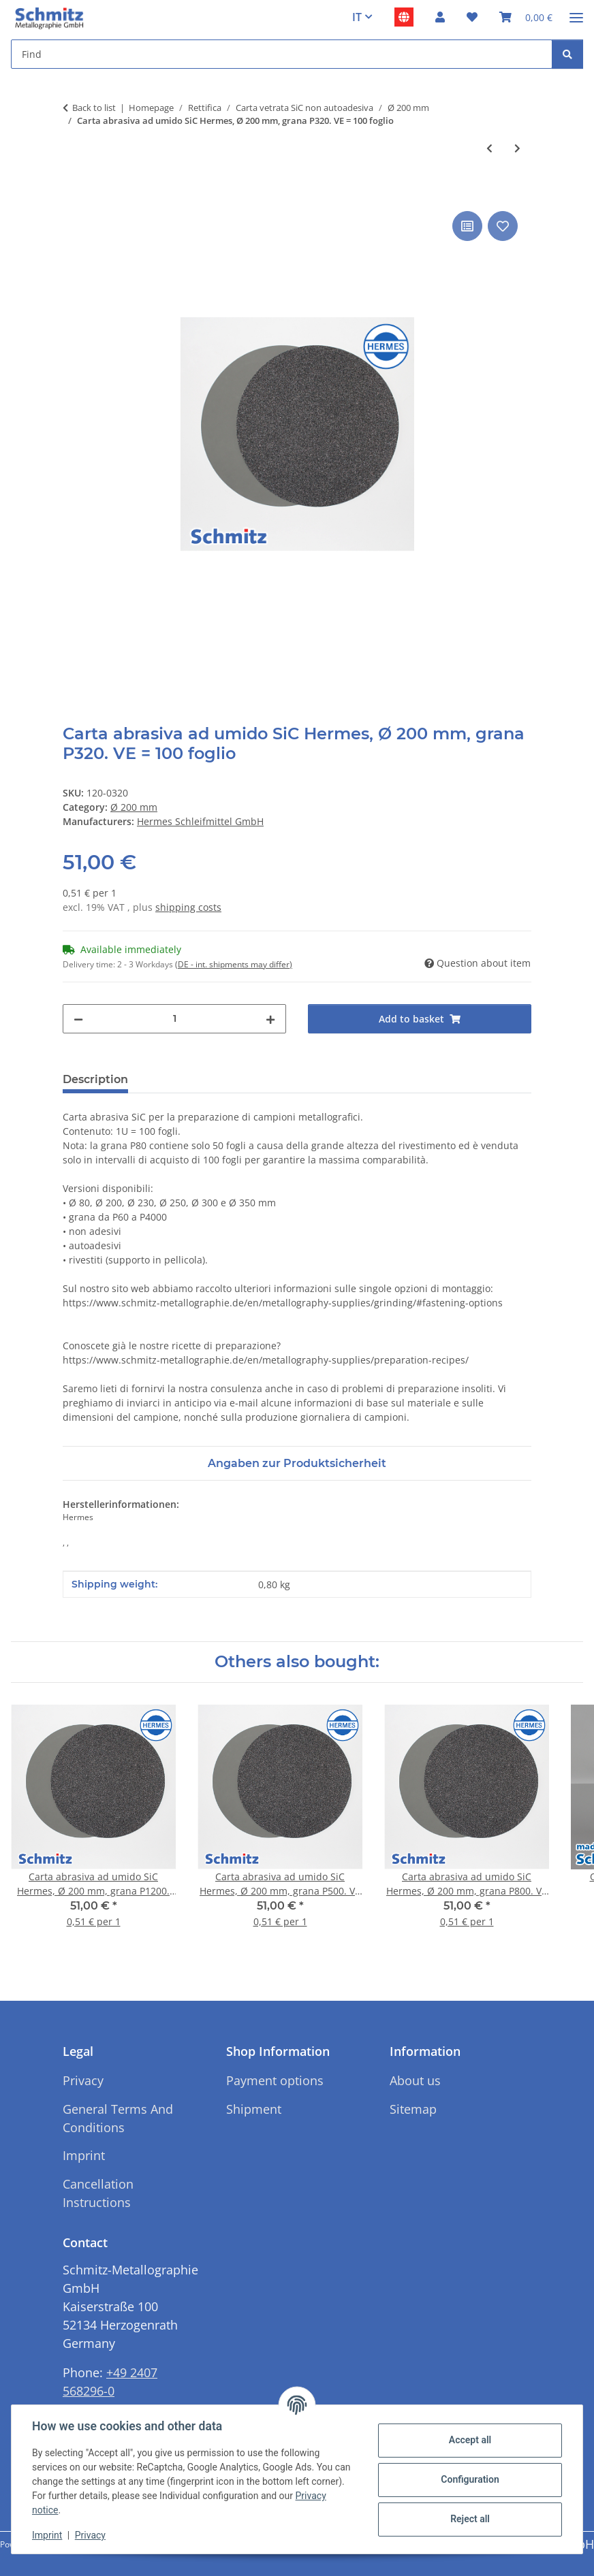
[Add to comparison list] (467, 226)
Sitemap (413, 2109)
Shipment (253, 2109)
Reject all (468, 2518)
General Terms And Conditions (118, 2118)
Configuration (468, 2479)
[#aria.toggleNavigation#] (576, 11)
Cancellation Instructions (98, 2193)
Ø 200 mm (133, 807)
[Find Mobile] (281, 54)
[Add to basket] (73, 192)
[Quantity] (174, 1019)
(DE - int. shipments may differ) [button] (233, 964)
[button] (440, 17)
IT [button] (357, 17)
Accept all (469, 2439)
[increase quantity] (270, 1019)
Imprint (48, 2535)
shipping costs (188, 907)
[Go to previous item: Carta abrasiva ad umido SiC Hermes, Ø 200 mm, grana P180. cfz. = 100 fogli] (489, 148)
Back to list (94, 107)
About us (415, 2080)
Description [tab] (95, 1079)
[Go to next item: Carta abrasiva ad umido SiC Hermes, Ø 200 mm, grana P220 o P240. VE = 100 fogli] (517, 148)
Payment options (275, 2080)
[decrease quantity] (78, 1019)
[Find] (567, 54)
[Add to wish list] (503, 226)
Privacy (91, 2535)
